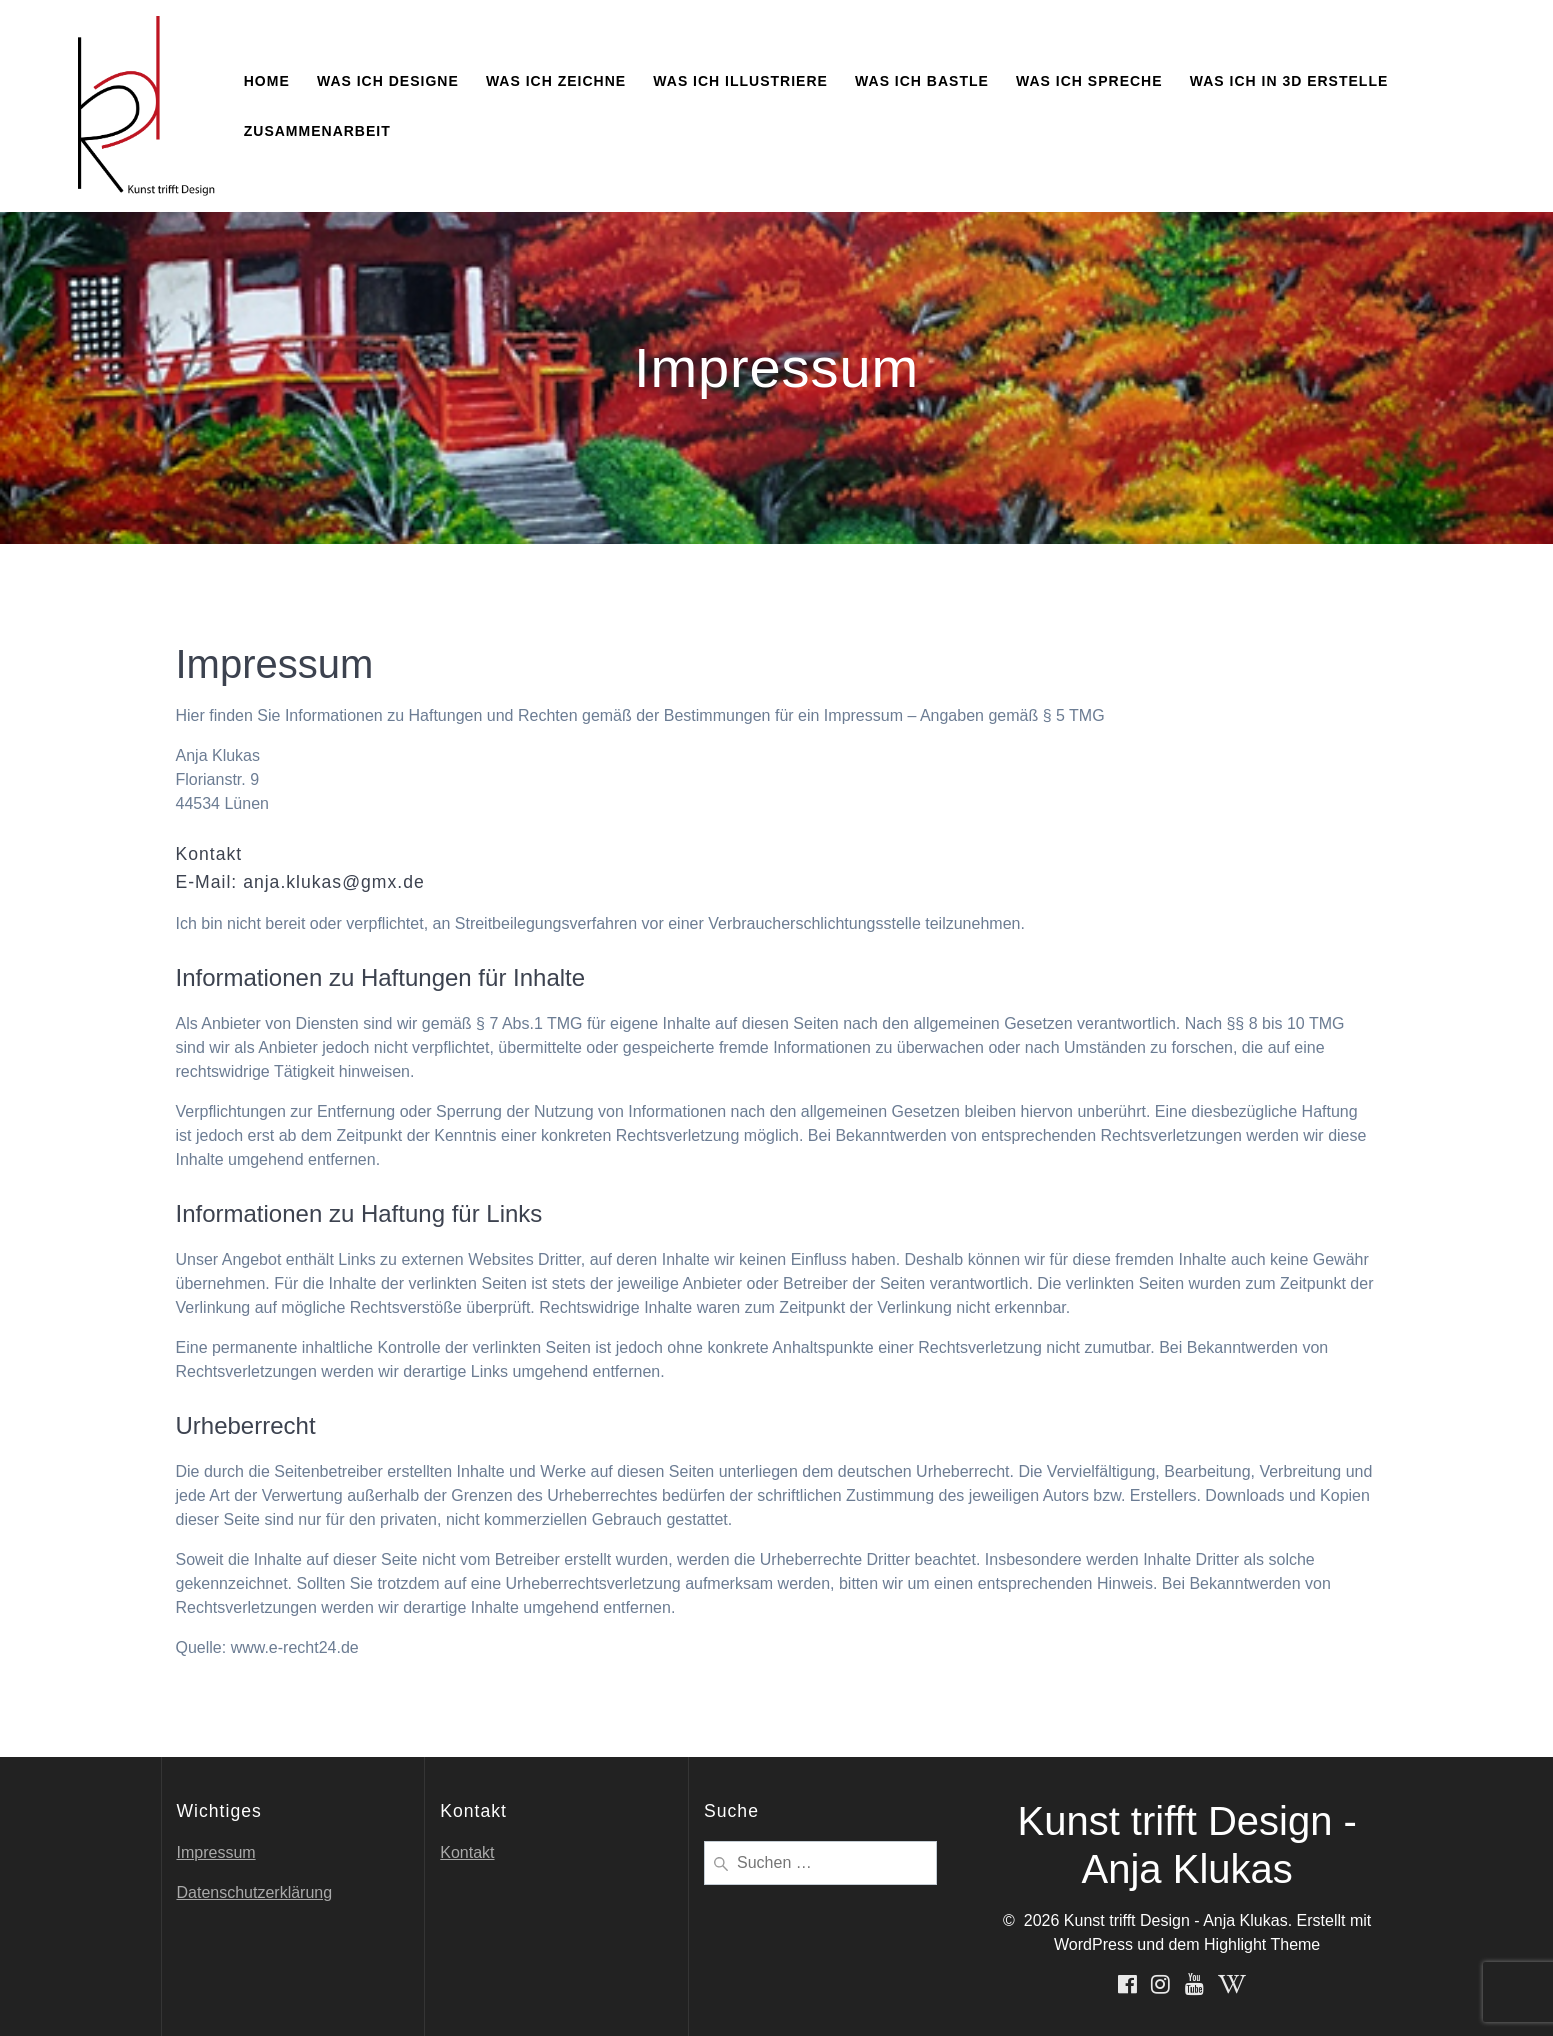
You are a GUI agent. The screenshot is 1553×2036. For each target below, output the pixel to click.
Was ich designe (388, 81)
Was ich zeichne (556, 81)
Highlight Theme (1262, 1944)
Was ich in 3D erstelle (1289, 81)
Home (267, 81)
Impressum (216, 1852)
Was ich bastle (922, 81)
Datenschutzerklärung (255, 1892)
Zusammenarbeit (317, 131)
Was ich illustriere (740, 81)
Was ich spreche (1089, 81)
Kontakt (467, 1852)
